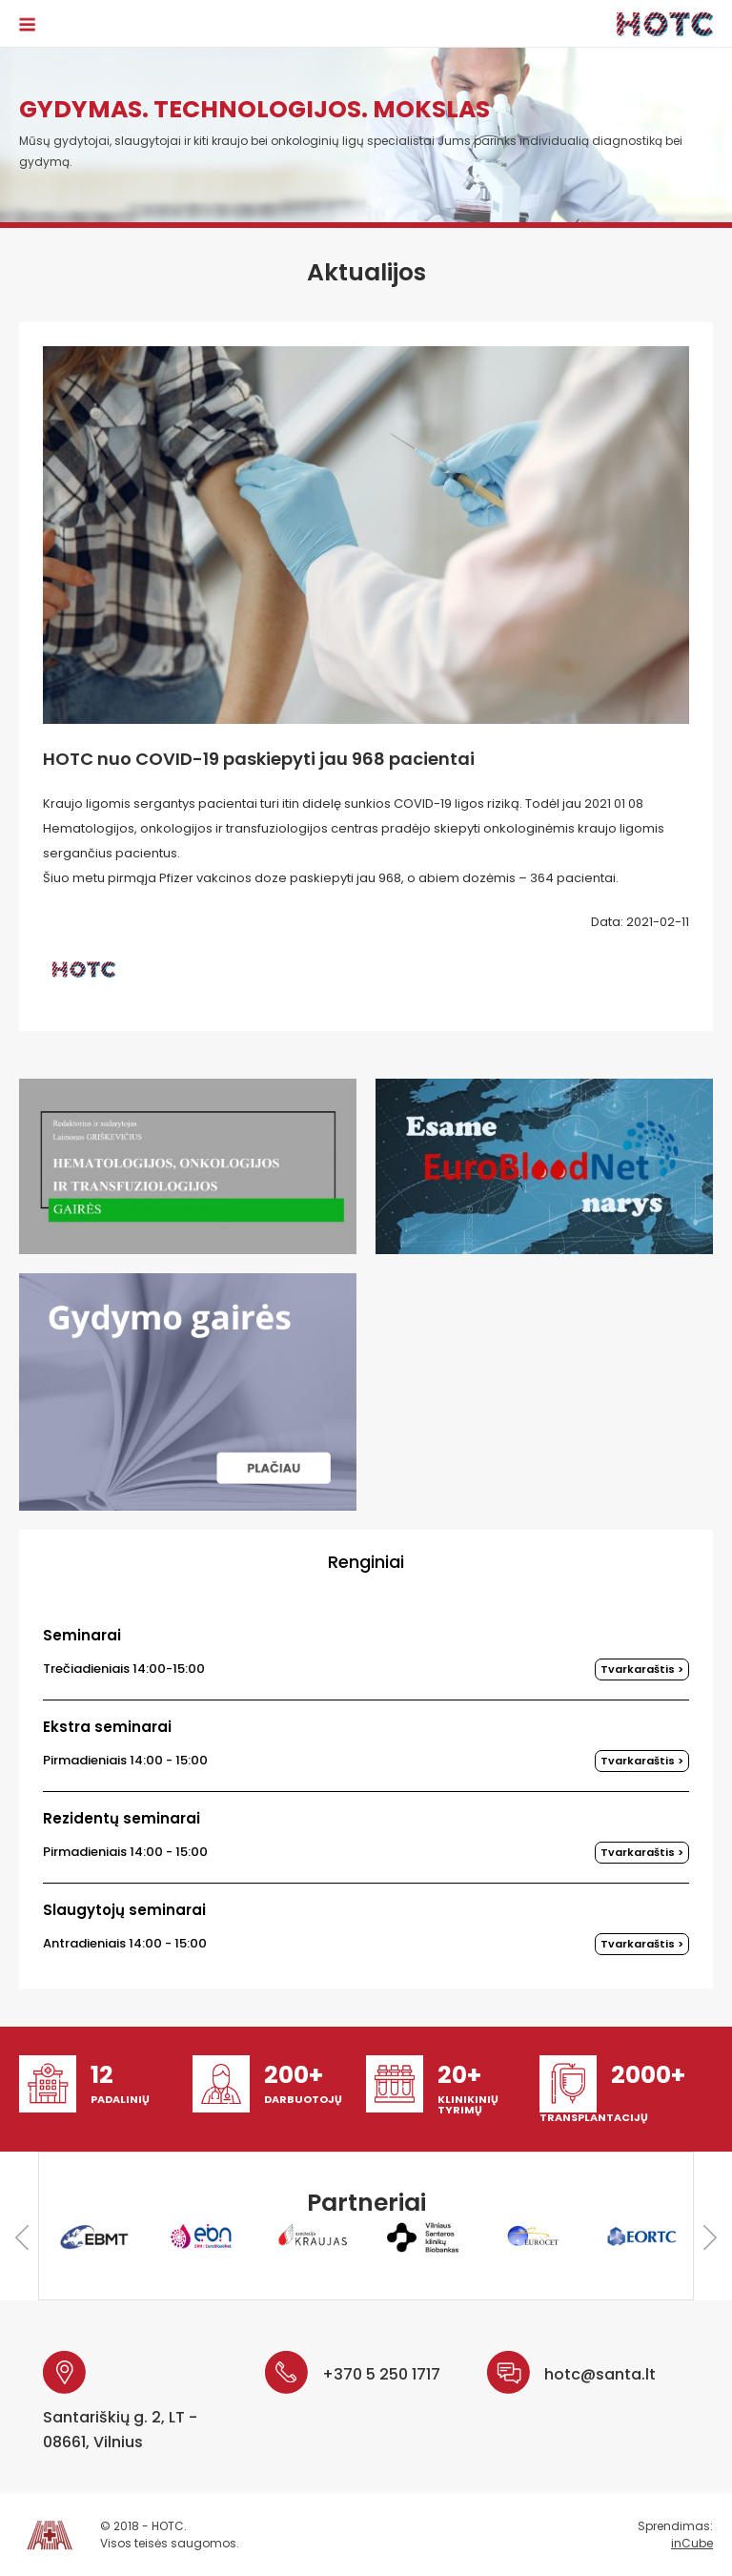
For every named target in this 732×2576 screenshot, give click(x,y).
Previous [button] (22, 2237)
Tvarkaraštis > (641, 1669)
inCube (692, 2543)
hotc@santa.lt (600, 2374)
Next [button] (710, 2237)
